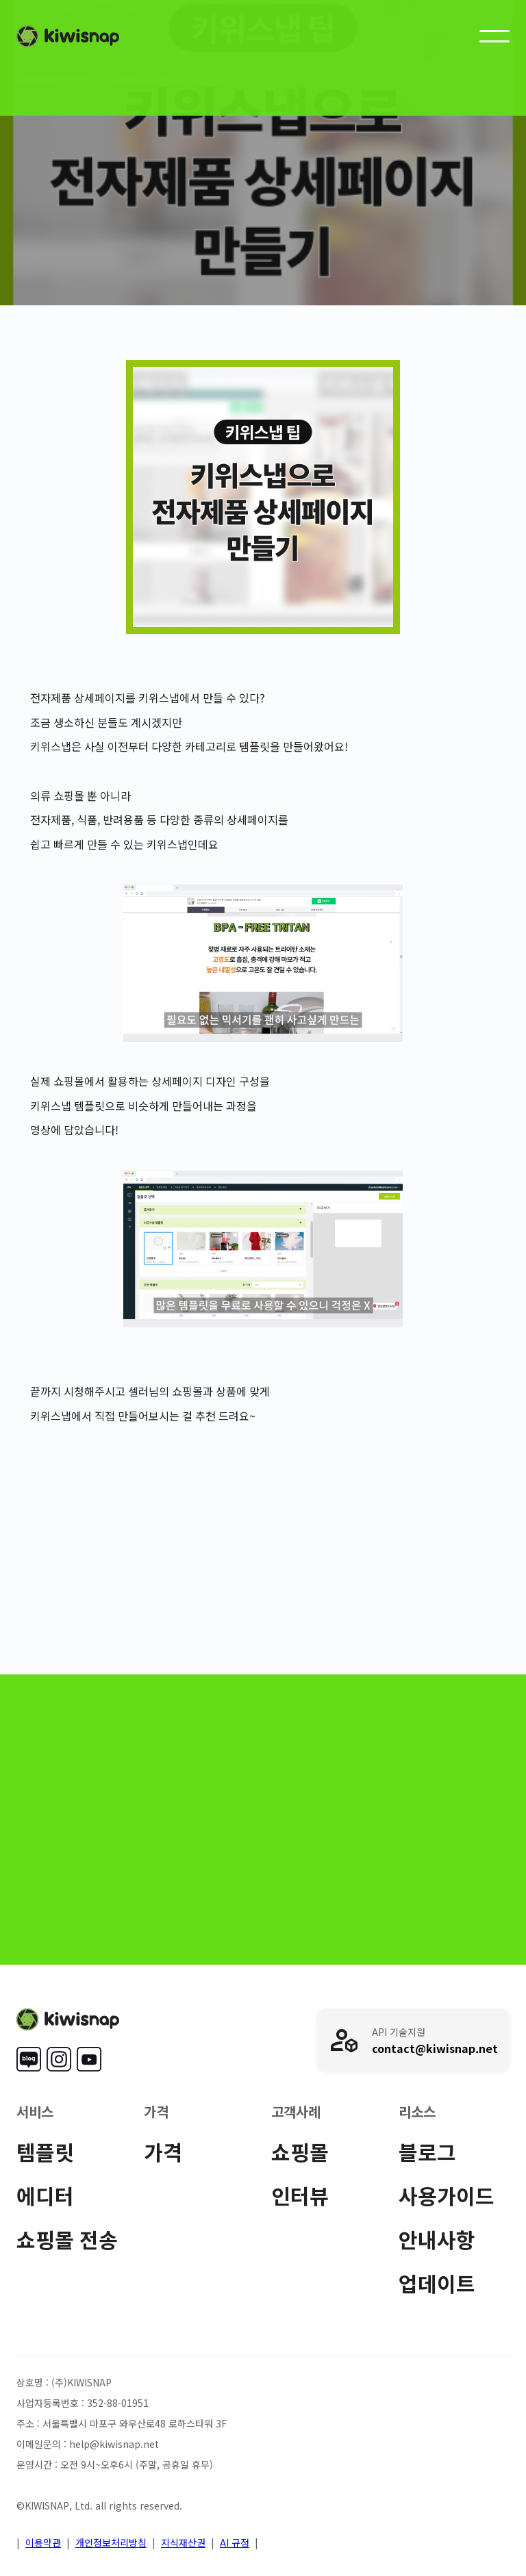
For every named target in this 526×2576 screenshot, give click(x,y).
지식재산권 (183, 2542)
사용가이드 (446, 2195)
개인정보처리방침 (111, 2542)
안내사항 (437, 2239)
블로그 (427, 2152)
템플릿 (45, 2152)
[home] (67, 36)
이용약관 (43, 2542)
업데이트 (437, 2283)
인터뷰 (300, 2195)
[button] (494, 36)
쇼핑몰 (300, 2152)
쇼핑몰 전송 (67, 2239)
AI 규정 (234, 2542)
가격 (163, 2152)
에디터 (45, 2195)
